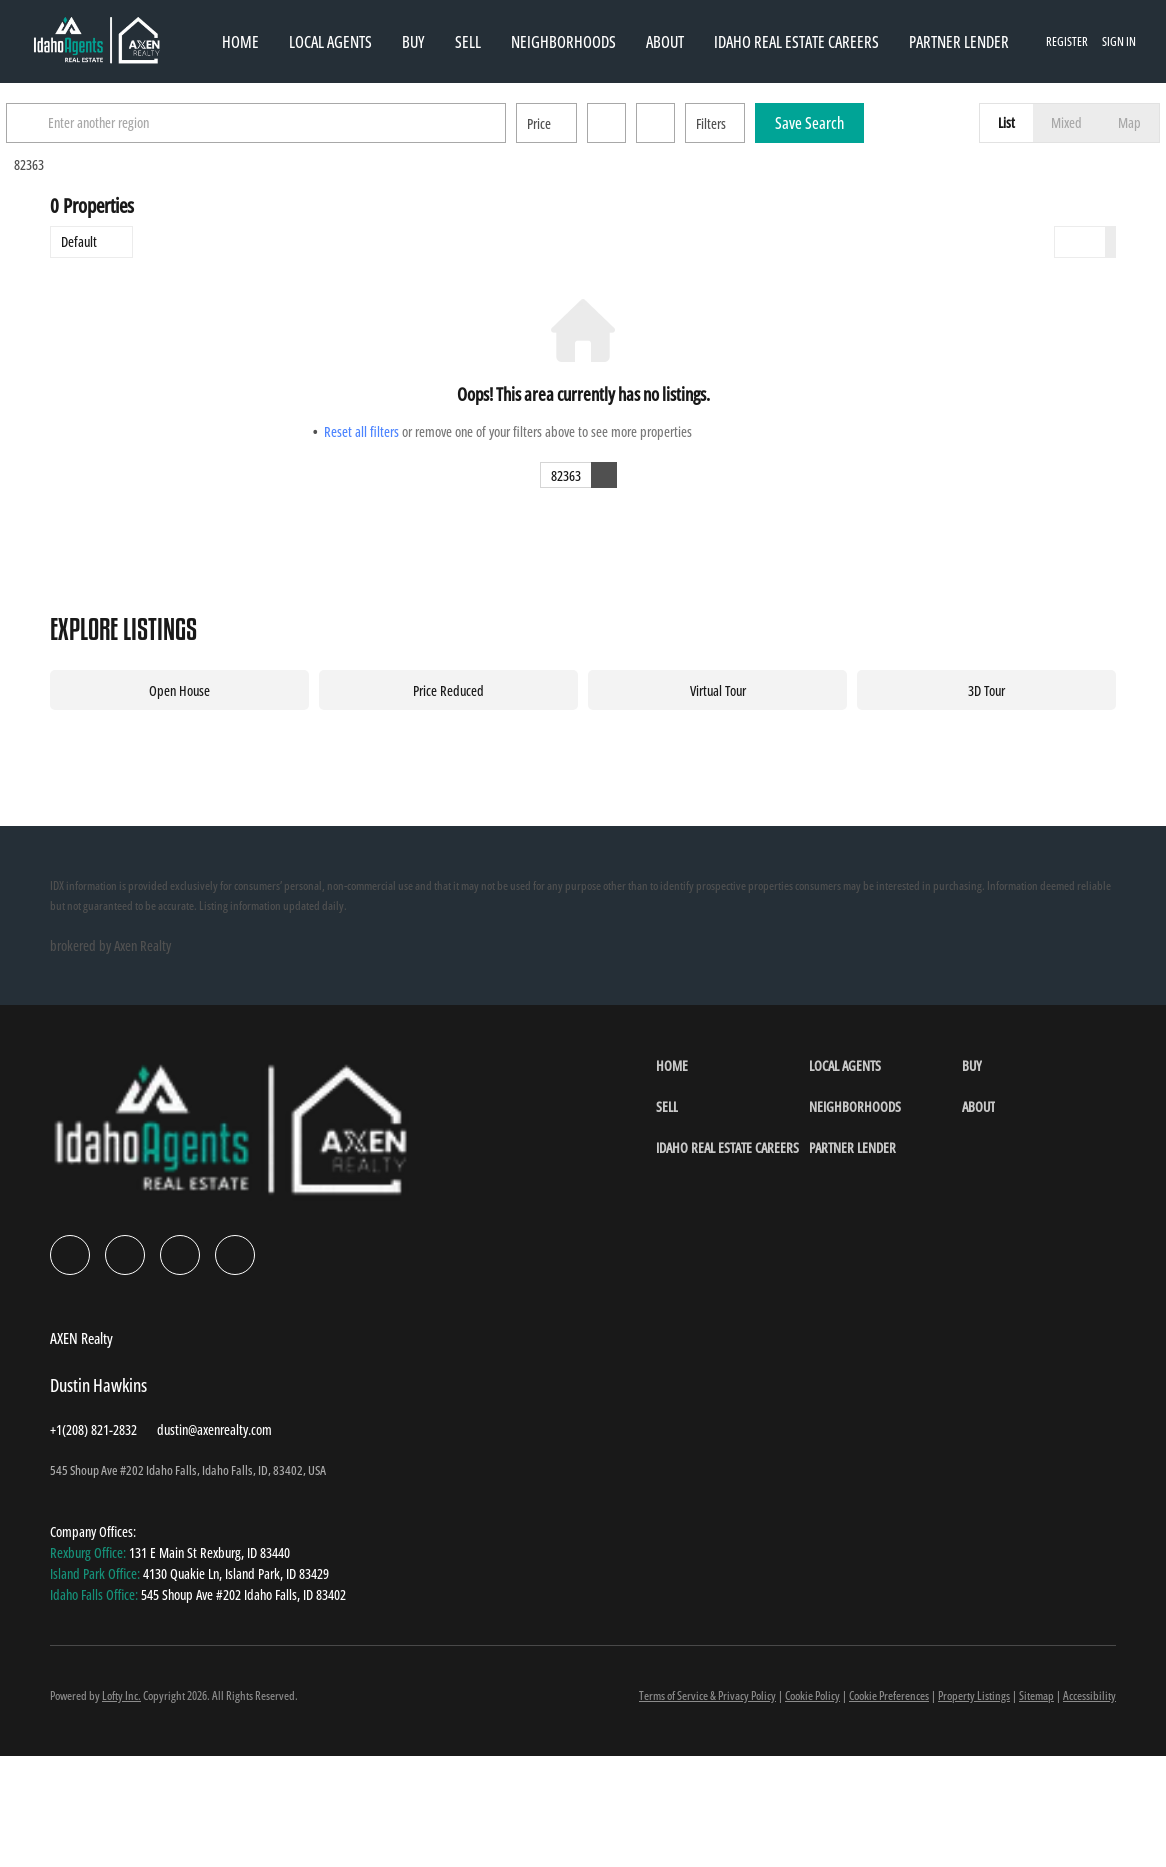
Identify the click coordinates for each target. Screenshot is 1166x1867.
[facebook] (70, 1255)
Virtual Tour (718, 690)
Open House (179, 690)
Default (79, 241)
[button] (74, 123)
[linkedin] (125, 1255)
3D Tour (986, 690)
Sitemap (1036, 1695)
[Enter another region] (308, 123)
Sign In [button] (1119, 41)
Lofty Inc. (121, 1695)
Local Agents (330, 42)
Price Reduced (448, 690)
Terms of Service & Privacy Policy (707, 1695)
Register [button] (1067, 41)
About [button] (665, 42)
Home (240, 42)
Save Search (853, 123)
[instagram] (180, 1255)
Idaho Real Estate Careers (796, 42)
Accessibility (1089, 1695)
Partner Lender (959, 42)
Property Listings (974, 1695)
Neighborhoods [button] (563, 42)
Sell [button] (468, 42)
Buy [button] (413, 42)
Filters (755, 123)
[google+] (235, 1255)
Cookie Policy (812, 1695)
